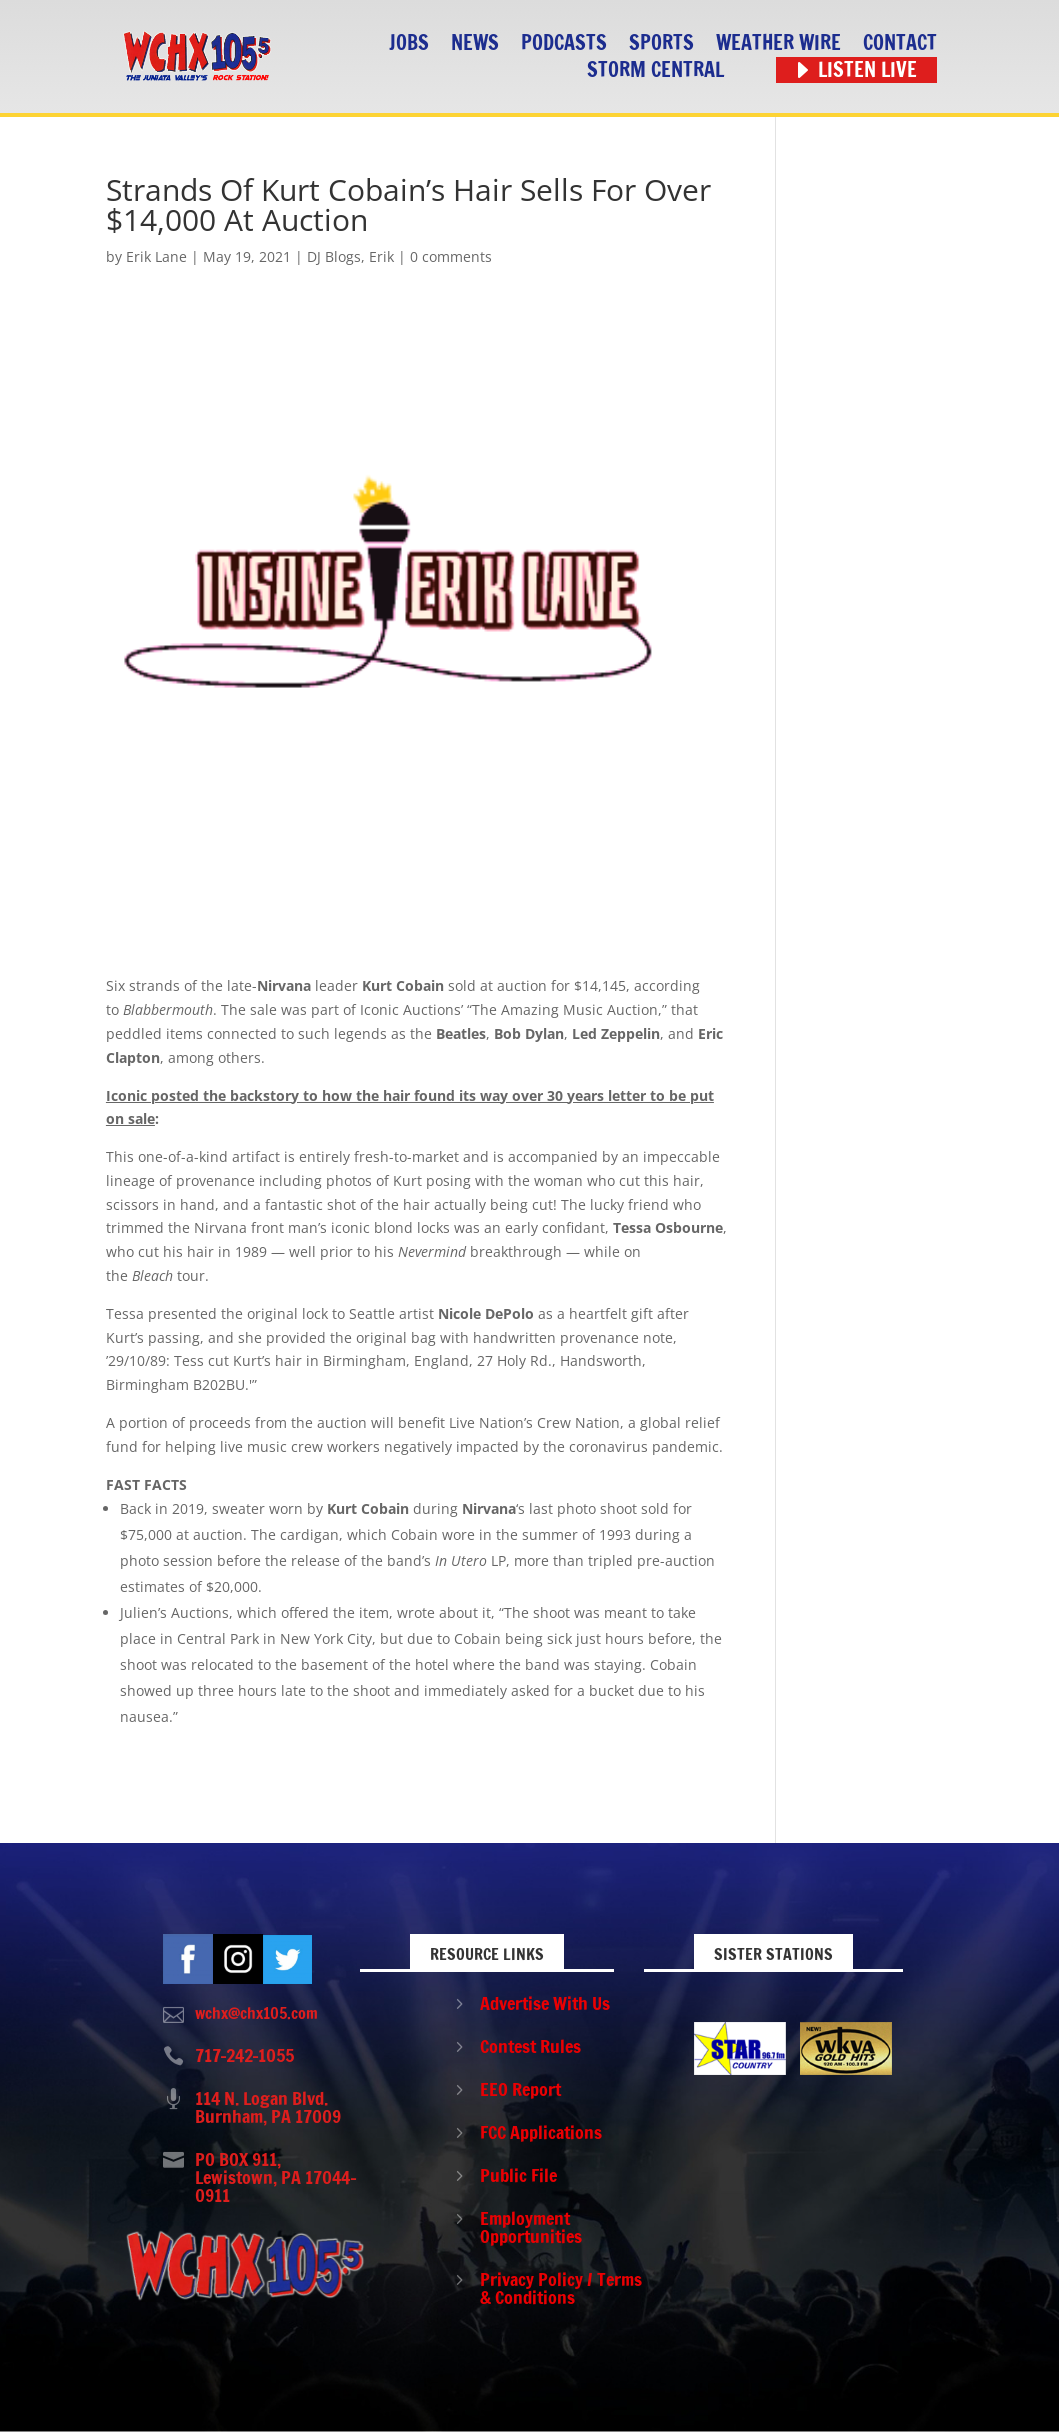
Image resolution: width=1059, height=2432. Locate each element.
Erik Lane (156, 256)
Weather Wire (778, 43)
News (475, 43)
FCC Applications (541, 2132)
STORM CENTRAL (655, 70)
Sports (661, 43)
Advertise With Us (545, 2003)
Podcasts (564, 43)
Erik (381, 256)
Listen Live (867, 70)
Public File (518, 2175)
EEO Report (520, 2089)
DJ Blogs (334, 256)
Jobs (409, 43)
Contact (900, 43)
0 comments (451, 256)
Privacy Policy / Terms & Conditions (561, 2288)
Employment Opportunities (531, 2227)
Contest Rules (530, 2046)
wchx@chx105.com (256, 2013)
